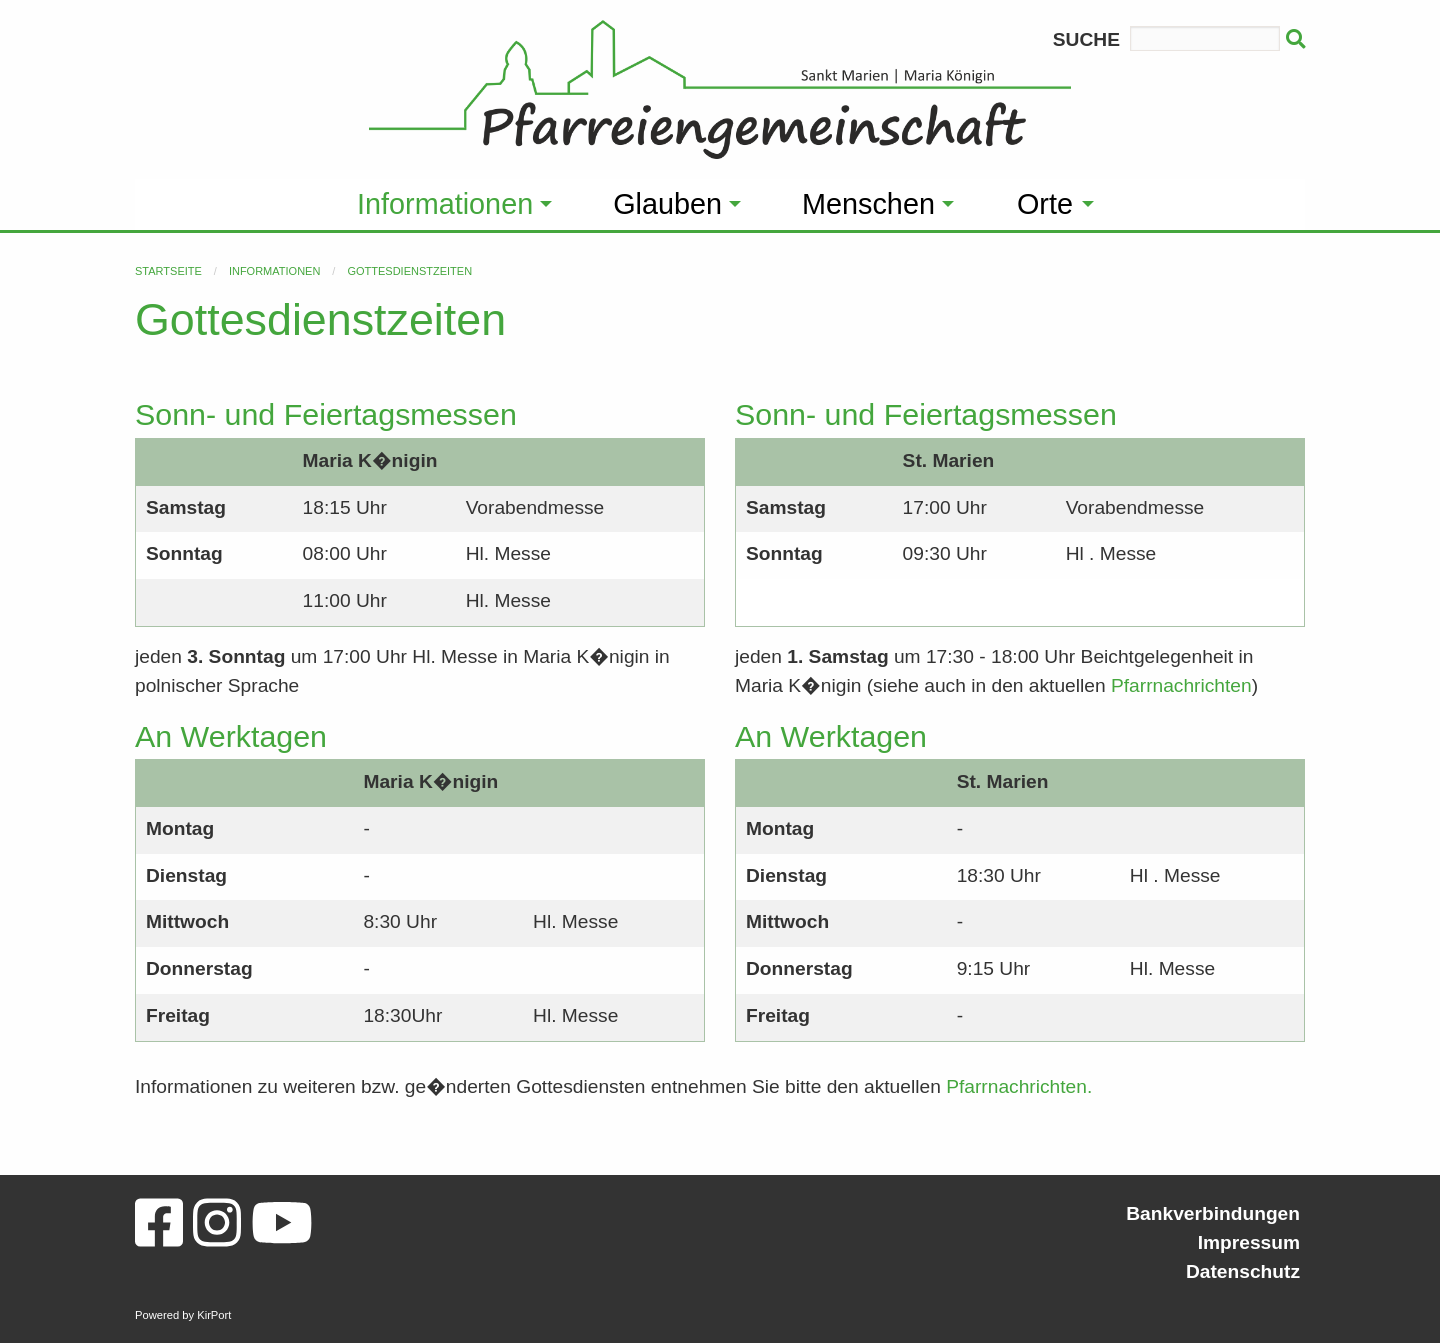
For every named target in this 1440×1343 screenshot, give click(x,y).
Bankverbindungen (1213, 1213)
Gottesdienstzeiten (409, 271)
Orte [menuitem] (1045, 204)
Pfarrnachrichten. (1019, 1086)
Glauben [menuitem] (667, 204)
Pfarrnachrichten (1181, 685)
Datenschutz (1243, 1271)
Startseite (168, 271)
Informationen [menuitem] (445, 204)
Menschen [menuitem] (868, 204)
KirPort (214, 1315)
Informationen (274, 271)
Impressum (1249, 1242)
